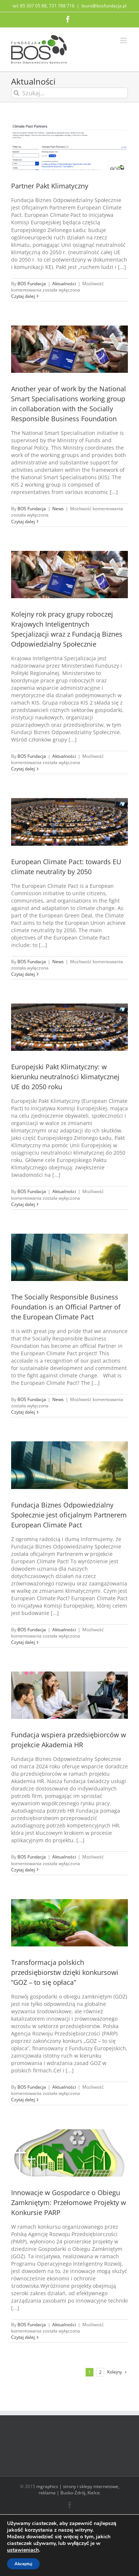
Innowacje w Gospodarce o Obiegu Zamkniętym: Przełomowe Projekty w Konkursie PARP (68, 2202)
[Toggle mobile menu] (124, 40)
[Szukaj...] (69, 93)
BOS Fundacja (31, 283)
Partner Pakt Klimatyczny (49, 185)
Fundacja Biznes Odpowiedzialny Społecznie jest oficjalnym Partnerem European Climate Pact (69, 1514)
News (58, 508)
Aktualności (64, 283)
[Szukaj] (16, 93)
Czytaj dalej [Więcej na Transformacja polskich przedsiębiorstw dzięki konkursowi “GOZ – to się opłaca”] (23, 2099)
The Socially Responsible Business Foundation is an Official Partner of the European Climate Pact (65, 1306)
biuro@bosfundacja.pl (104, 6)
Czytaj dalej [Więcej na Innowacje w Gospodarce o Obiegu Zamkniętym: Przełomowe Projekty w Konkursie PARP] (23, 2337)
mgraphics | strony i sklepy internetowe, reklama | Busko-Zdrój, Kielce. (77, 2489)
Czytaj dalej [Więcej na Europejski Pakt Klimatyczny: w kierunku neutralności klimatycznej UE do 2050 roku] (23, 1204)
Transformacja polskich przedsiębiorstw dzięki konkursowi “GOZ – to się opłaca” (64, 1972)
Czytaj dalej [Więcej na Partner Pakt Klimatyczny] (23, 296)
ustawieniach (23, 2550)
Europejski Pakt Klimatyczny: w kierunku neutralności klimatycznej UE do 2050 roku (65, 1076)
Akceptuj (23, 2564)
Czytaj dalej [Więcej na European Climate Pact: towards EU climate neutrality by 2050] (23, 974)
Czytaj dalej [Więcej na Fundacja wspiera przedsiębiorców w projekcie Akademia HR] (23, 1870)
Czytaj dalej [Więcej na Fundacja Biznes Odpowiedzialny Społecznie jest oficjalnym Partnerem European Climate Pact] (23, 1642)
